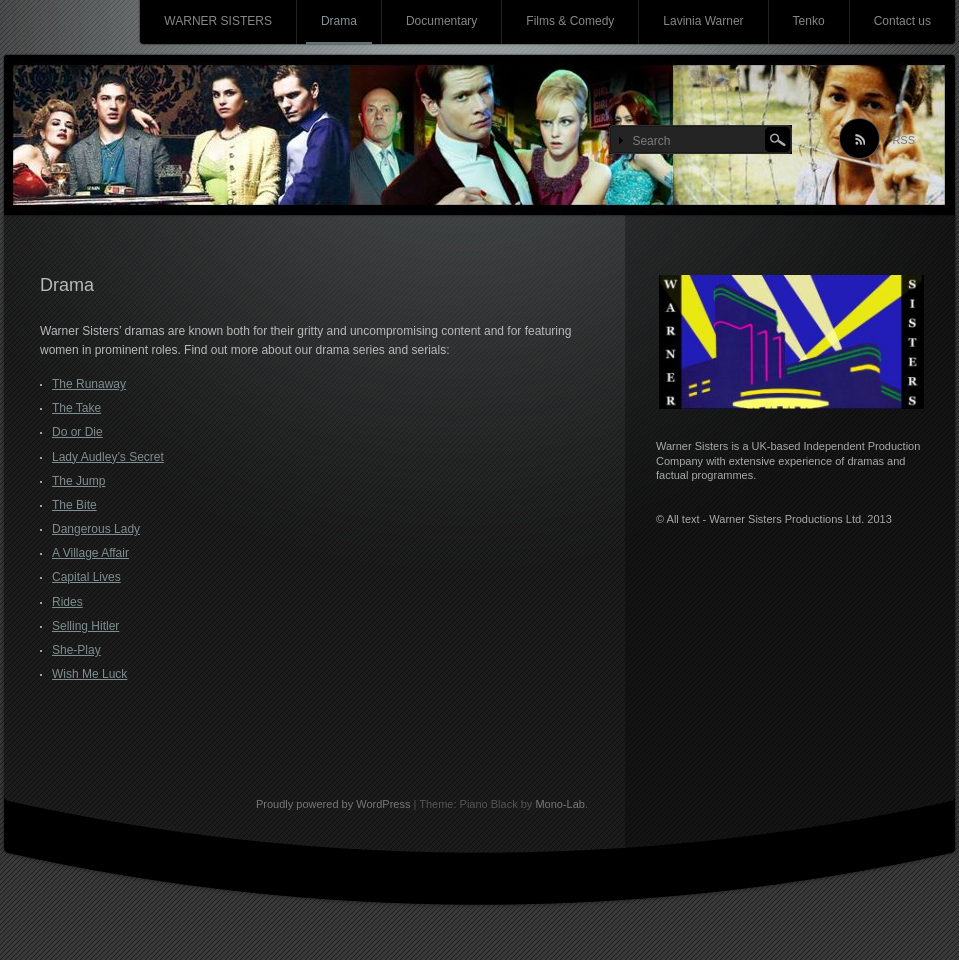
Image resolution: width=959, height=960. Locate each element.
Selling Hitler (85, 626)
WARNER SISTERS (218, 21)
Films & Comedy (570, 21)
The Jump (78, 481)
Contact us (902, 21)
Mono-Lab (560, 804)
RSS (903, 140)
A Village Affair (90, 553)
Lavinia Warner (703, 21)
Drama (339, 21)
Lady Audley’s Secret (108, 457)
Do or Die (77, 432)
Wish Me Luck (89, 674)
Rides (67, 602)
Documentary (441, 21)
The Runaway (89, 384)
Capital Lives (86, 577)
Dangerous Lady (96, 529)
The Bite (74, 505)
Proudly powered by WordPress (333, 804)
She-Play (76, 650)
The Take (76, 408)
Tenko (809, 21)
